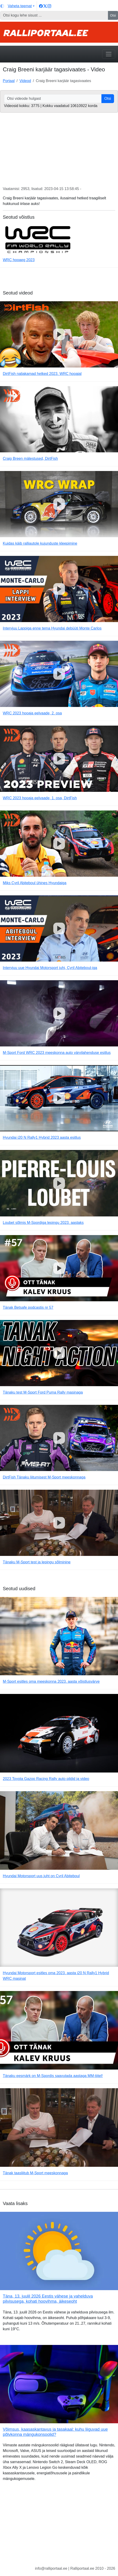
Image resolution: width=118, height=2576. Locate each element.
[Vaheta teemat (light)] (17, 6)
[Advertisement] (59, 2527)
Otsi (113, 15)
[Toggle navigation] (108, 54)
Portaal (9, 81)
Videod (25, 81)
